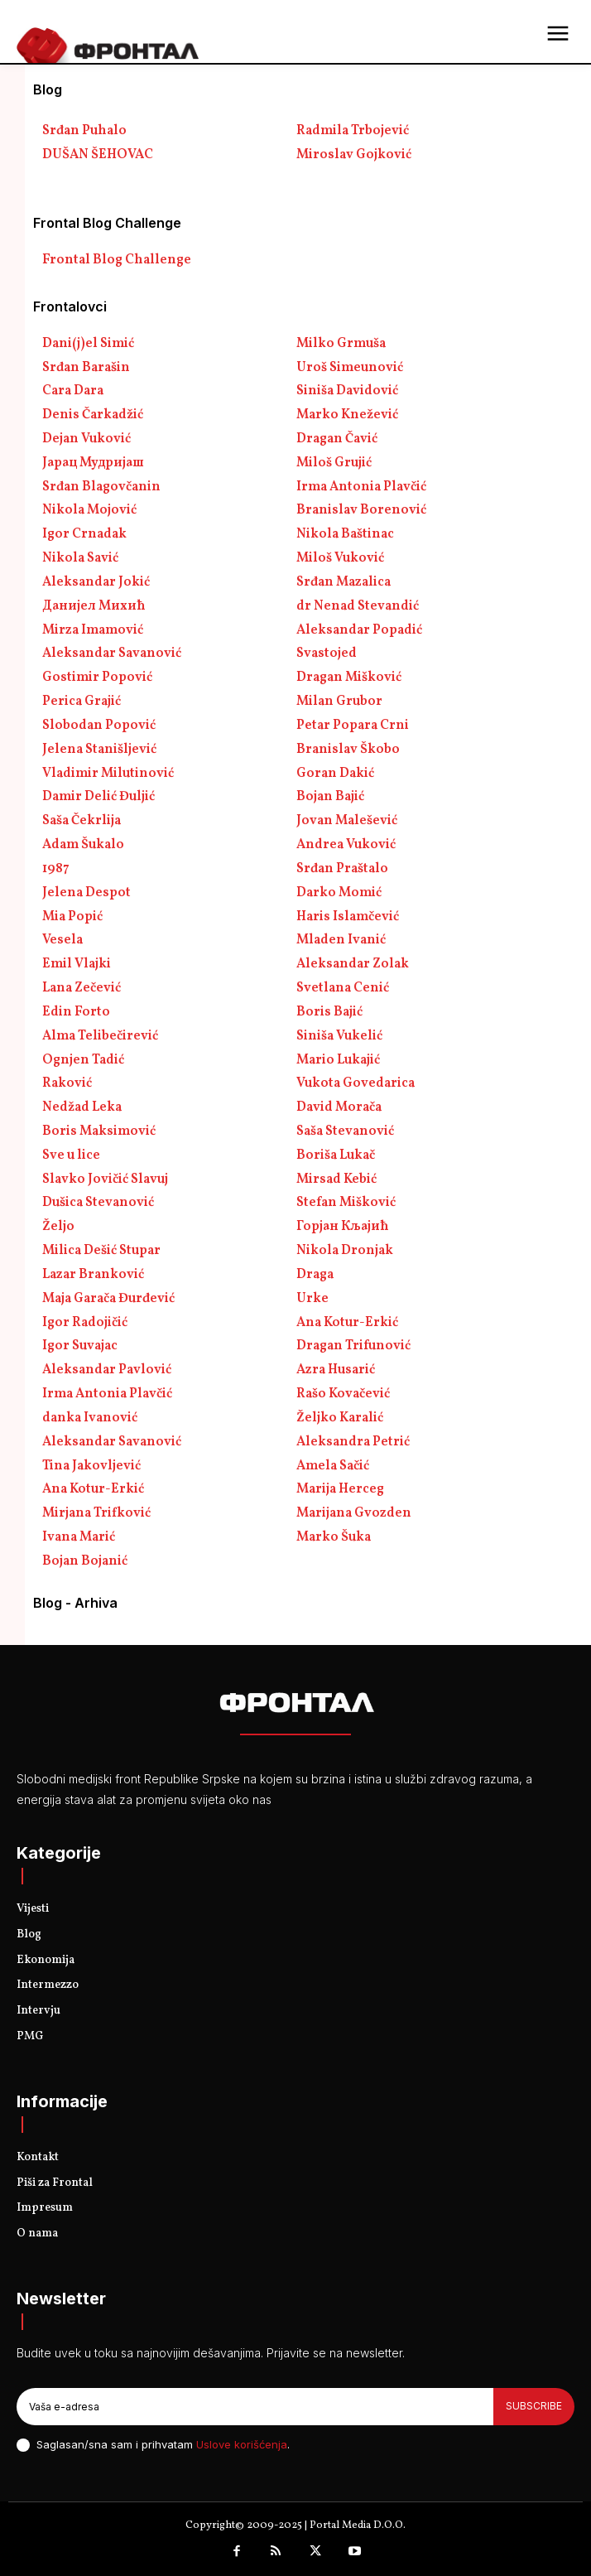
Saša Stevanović (345, 1131)
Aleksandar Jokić (96, 582)
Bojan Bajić (330, 797)
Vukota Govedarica (355, 1083)
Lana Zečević (81, 988)
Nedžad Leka (82, 1107)
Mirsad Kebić (336, 1179)
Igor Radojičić (84, 1323)
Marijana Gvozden (353, 1513)
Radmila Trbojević (352, 131)
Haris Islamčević (347, 917)
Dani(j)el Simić (88, 344)
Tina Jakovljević (91, 1466)
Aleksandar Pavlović (106, 1370)
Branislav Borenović (361, 510)
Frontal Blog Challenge (116, 260)
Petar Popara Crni (352, 725)
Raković (67, 1083)
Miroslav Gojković (353, 155)
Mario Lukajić (338, 1060)
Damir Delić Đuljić (98, 797)
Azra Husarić (335, 1370)
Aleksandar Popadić (359, 630)
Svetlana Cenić (342, 988)
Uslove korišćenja (241, 2444)
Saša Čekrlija (81, 821)
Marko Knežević (347, 415)
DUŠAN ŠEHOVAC (97, 155)
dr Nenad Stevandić (357, 606)
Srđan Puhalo (84, 131)
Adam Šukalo (83, 845)
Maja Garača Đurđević (108, 1299)
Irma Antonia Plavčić (361, 487)
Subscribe (534, 2406)
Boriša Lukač (335, 1155)
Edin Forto (76, 1012)
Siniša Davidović (347, 391)
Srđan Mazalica (343, 582)
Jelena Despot (86, 893)
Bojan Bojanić (84, 1561)
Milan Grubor (339, 701)
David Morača (339, 1107)
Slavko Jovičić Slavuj (105, 1179)
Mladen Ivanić (341, 940)
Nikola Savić (80, 558)
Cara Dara (72, 391)
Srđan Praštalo (342, 869)
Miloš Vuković (340, 558)
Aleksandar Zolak (352, 964)
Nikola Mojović (89, 510)
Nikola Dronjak (344, 1251)
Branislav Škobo (348, 749)
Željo (58, 1227)
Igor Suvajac (80, 1346)
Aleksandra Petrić (353, 1442)
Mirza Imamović (92, 630)
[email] (255, 2406)
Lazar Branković (93, 1275)
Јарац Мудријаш (93, 463)
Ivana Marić (78, 1537)
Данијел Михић (94, 606)
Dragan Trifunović (353, 1346)
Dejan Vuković (86, 439)
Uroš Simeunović (349, 368)
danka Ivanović (89, 1418)
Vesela (62, 940)
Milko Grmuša (341, 344)
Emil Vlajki (76, 964)
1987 (56, 869)
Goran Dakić (335, 774)
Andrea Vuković (346, 845)
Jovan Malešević (346, 821)
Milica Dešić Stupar (101, 1251)
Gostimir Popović (97, 677)
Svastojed (326, 653)
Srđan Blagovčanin (101, 487)
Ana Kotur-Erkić (347, 1323)
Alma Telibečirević (100, 1036)
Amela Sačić (332, 1466)
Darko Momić (339, 893)
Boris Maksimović (99, 1131)
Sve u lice (71, 1155)
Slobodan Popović (99, 725)
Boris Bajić (329, 1012)
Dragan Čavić (336, 439)
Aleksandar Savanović (111, 653)
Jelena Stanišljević (99, 749)
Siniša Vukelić (339, 1036)
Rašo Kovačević (343, 1394)
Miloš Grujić (334, 463)
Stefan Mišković (346, 1203)
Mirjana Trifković (96, 1513)
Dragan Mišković (348, 677)
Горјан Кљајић (342, 1227)
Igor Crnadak (84, 534)
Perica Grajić (81, 701)
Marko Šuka (333, 1537)
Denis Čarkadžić (92, 415)
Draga (315, 1275)
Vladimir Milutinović (108, 774)
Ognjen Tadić (83, 1060)
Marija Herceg (340, 1489)
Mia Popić (72, 917)
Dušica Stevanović (98, 1203)
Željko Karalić (339, 1418)
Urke (312, 1299)
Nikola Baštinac (345, 534)
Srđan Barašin (86, 368)
